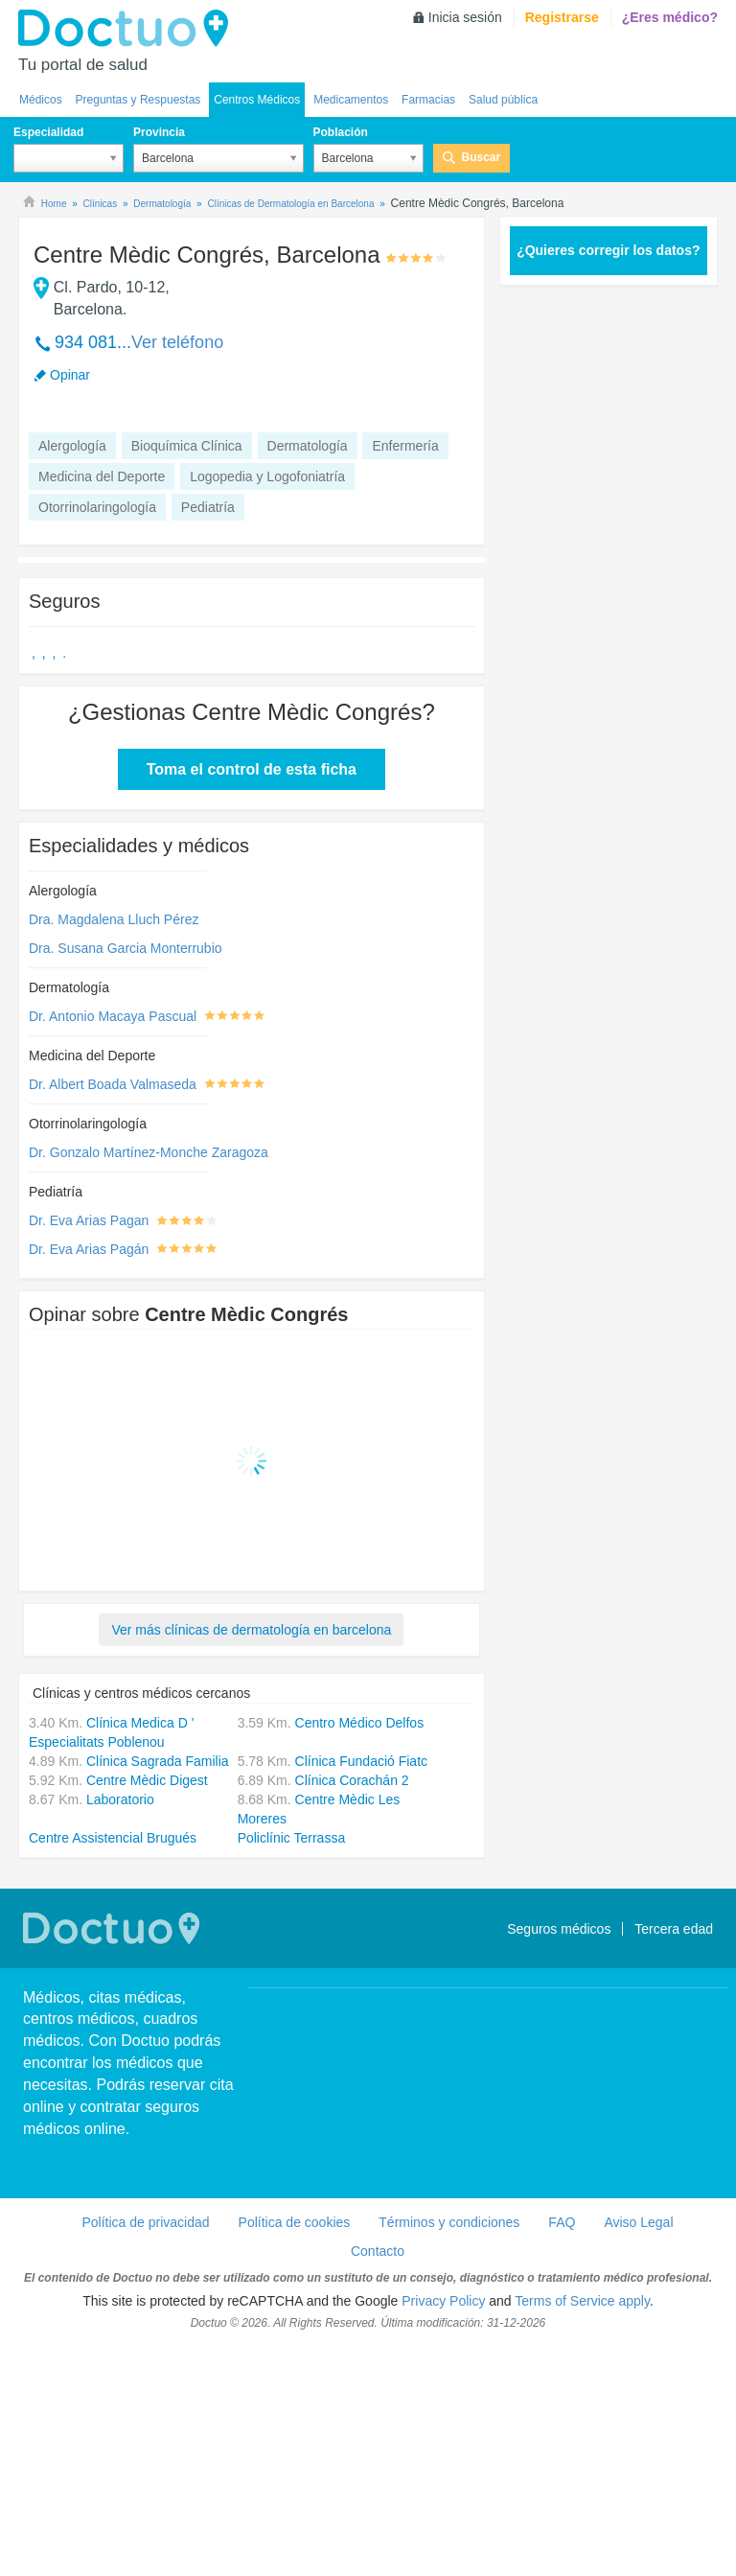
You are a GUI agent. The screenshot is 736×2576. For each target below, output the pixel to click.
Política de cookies (295, 2222)
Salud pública (503, 99)
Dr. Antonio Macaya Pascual (112, 1016)
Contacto (377, 2251)
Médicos (40, 99)
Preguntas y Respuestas (138, 99)
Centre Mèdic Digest (147, 1780)
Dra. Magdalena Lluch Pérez (113, 919)
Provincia (159, 132)
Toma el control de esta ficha (251, 769)
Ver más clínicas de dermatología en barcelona (251, 1629)
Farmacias (428, 99)
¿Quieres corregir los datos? (608, 250)
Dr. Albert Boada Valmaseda (112, 1084)
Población (340, 132)
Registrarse (562, 17)
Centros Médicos (257, 99)
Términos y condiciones (449, 2222)
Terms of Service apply (582, 2301)
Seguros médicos (558, 1929)
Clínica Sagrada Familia (157, 1761)
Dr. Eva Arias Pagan (89, 1220)
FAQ (561, 2222)
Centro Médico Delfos (360, 1722)
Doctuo (128, 29)
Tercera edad (673, 1929)
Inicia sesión (465, 17)
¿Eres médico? (670, 17)
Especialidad (48, 132)
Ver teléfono (177, 342)
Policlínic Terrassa (292, 1837)
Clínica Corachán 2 (352, 1780)
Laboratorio (120, 1799)
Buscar (481, 157)
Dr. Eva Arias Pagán (89, 1249)
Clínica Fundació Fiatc (361, 1761)
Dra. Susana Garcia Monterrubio (125, 948)
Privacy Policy (443, 2301)
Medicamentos (350, 99)
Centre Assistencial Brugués (112, 1837)
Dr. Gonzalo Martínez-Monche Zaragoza (148, 1152)
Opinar (70, 375)
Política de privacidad (145, 2222)
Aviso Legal (638, 2222)
